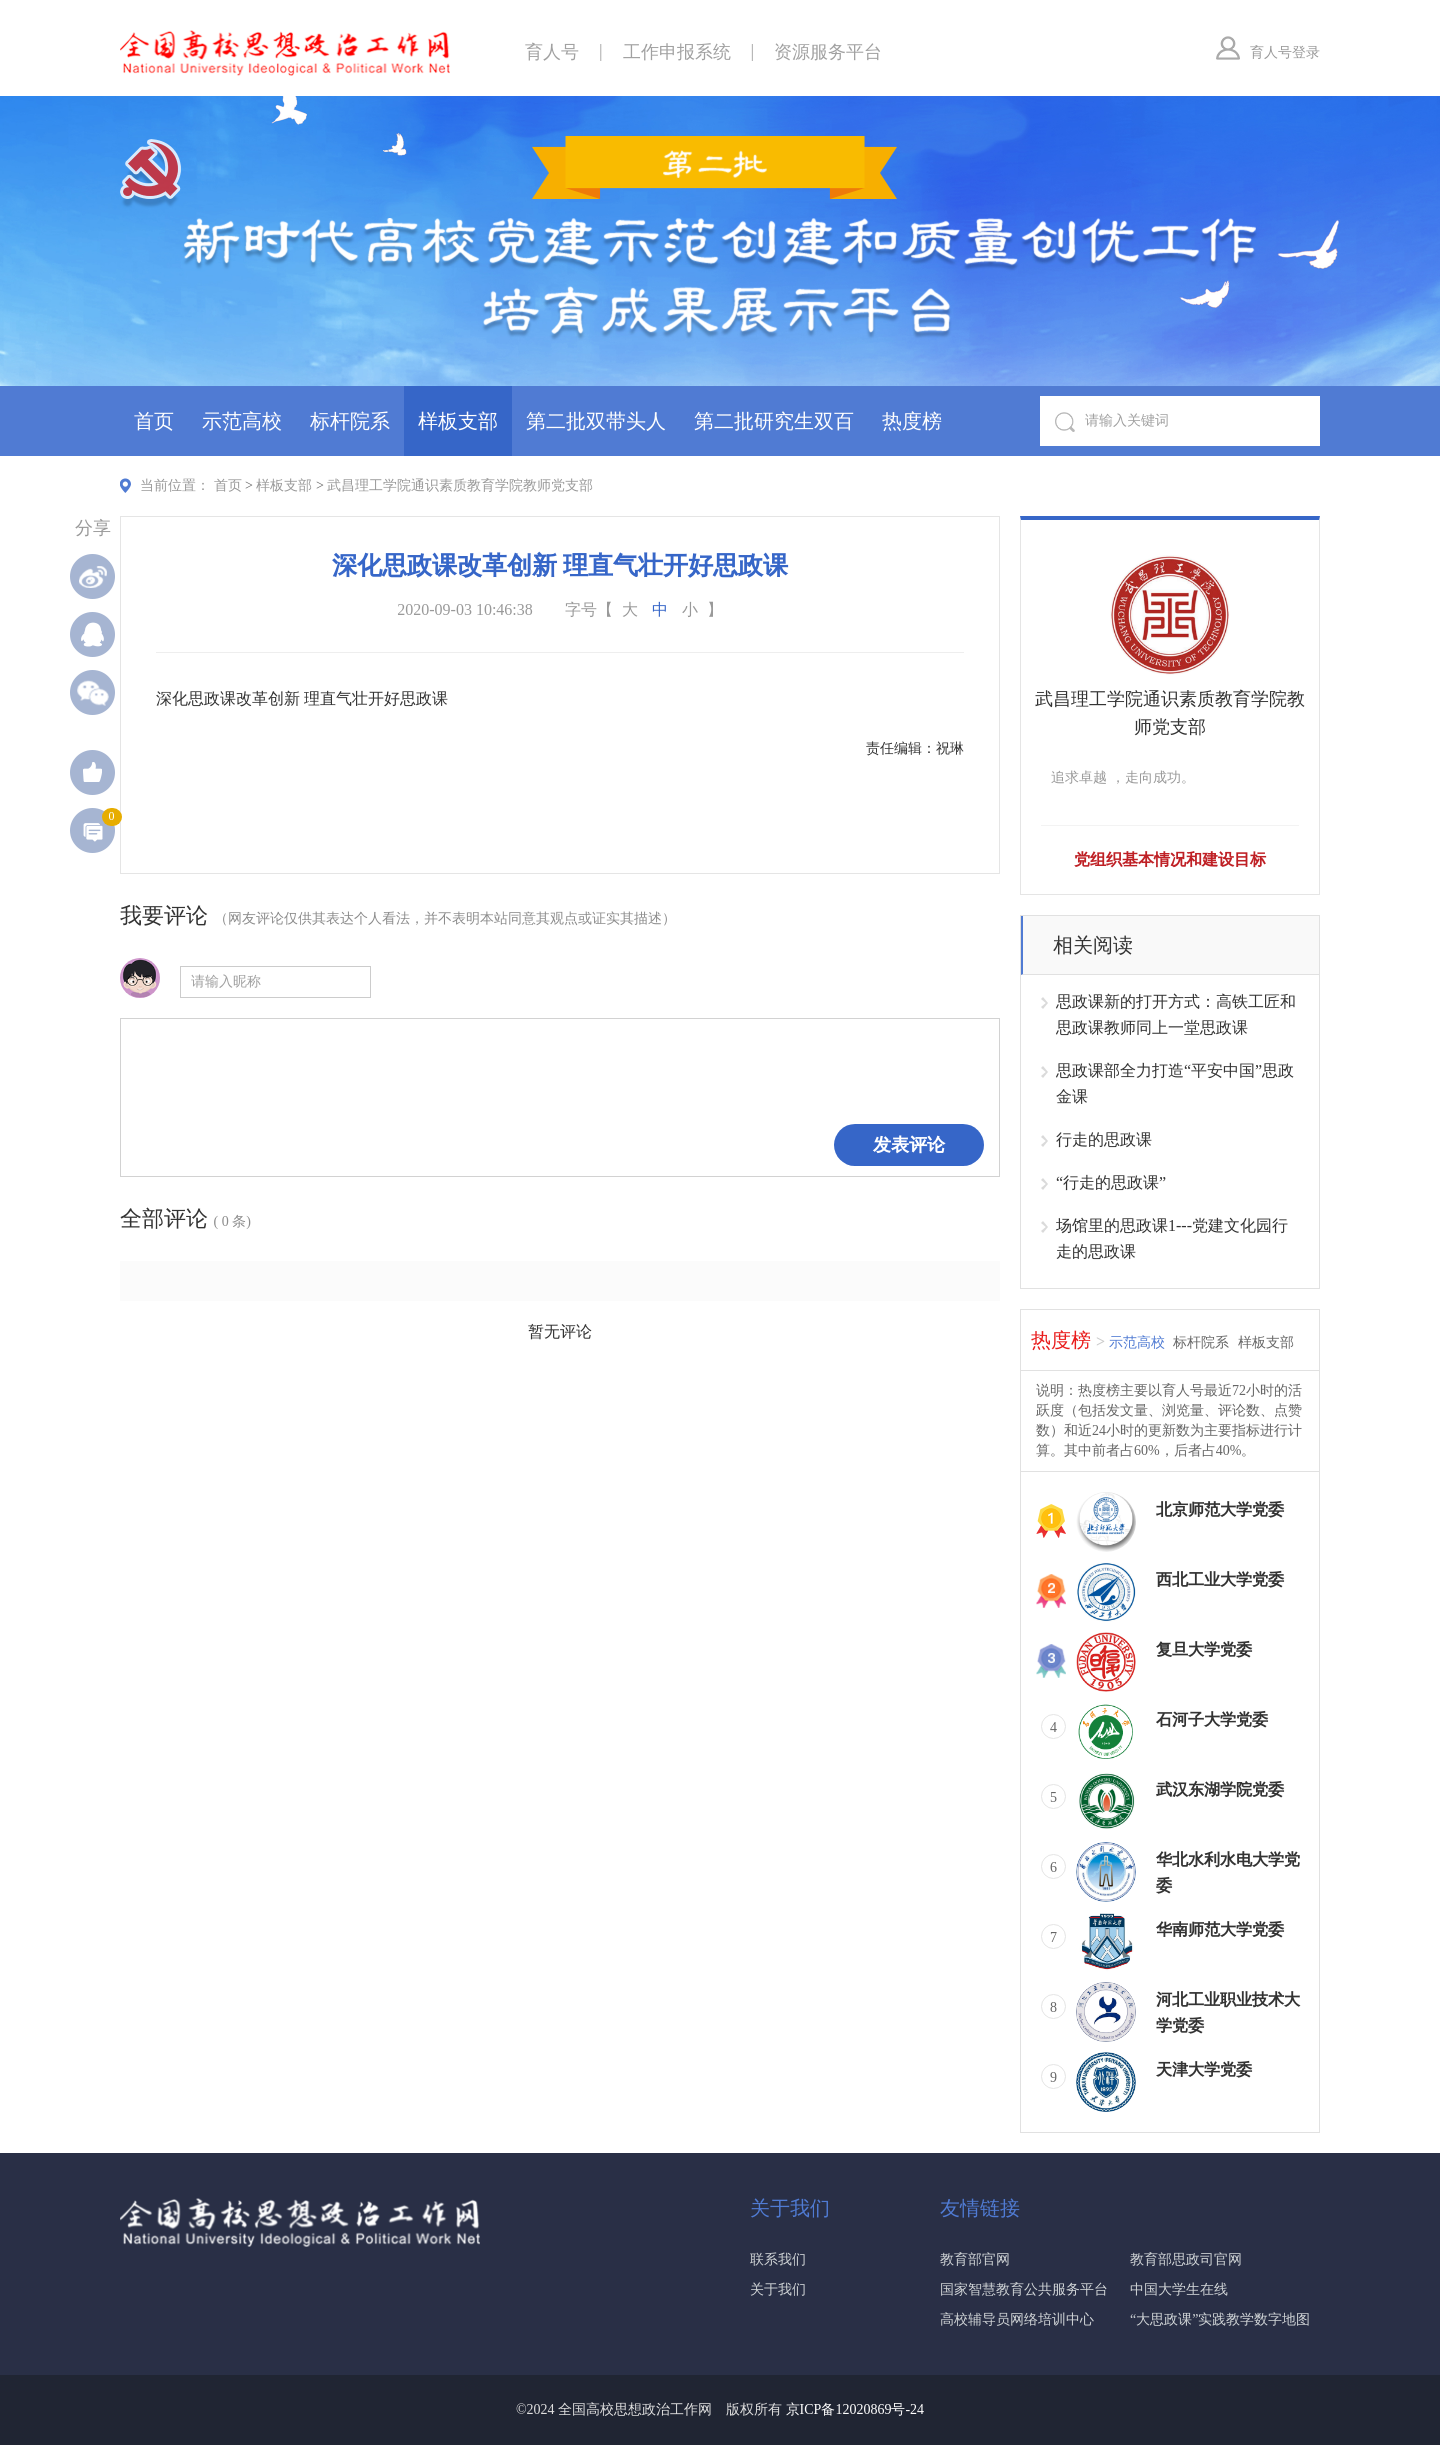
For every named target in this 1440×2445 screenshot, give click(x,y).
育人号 (552, 52)
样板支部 (458, 421)
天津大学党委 (1204, 2069)
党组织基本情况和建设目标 (1170, 859)
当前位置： (175, 485)
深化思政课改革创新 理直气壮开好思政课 (302, 698)
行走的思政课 (1104, 1139)
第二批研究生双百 (774, 421)
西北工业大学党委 (1220, 1579)
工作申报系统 (677, 52)
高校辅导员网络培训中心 (1017, 2319)
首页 (154, 421)
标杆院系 (350, 421)
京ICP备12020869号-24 (855, 2409)
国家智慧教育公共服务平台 (1024, 2289)
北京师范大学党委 (1220, 1509)
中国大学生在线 (1179, 2289)
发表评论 (909, 1145)
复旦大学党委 (1204, 1649)
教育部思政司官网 (1186, 2259)
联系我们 (778, 2259)
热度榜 (912, 421)
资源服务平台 (828, 52)
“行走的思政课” (1111, 1182)
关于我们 (778, 2289)
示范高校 (242, 421)
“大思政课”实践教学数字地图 (1220, 2319)
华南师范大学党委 (1220, 1929)
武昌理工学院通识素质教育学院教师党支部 (460, 485)
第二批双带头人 (596, 421)
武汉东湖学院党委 (1220, 1789)
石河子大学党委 (1212, 1719)
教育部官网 (975, 2259)
